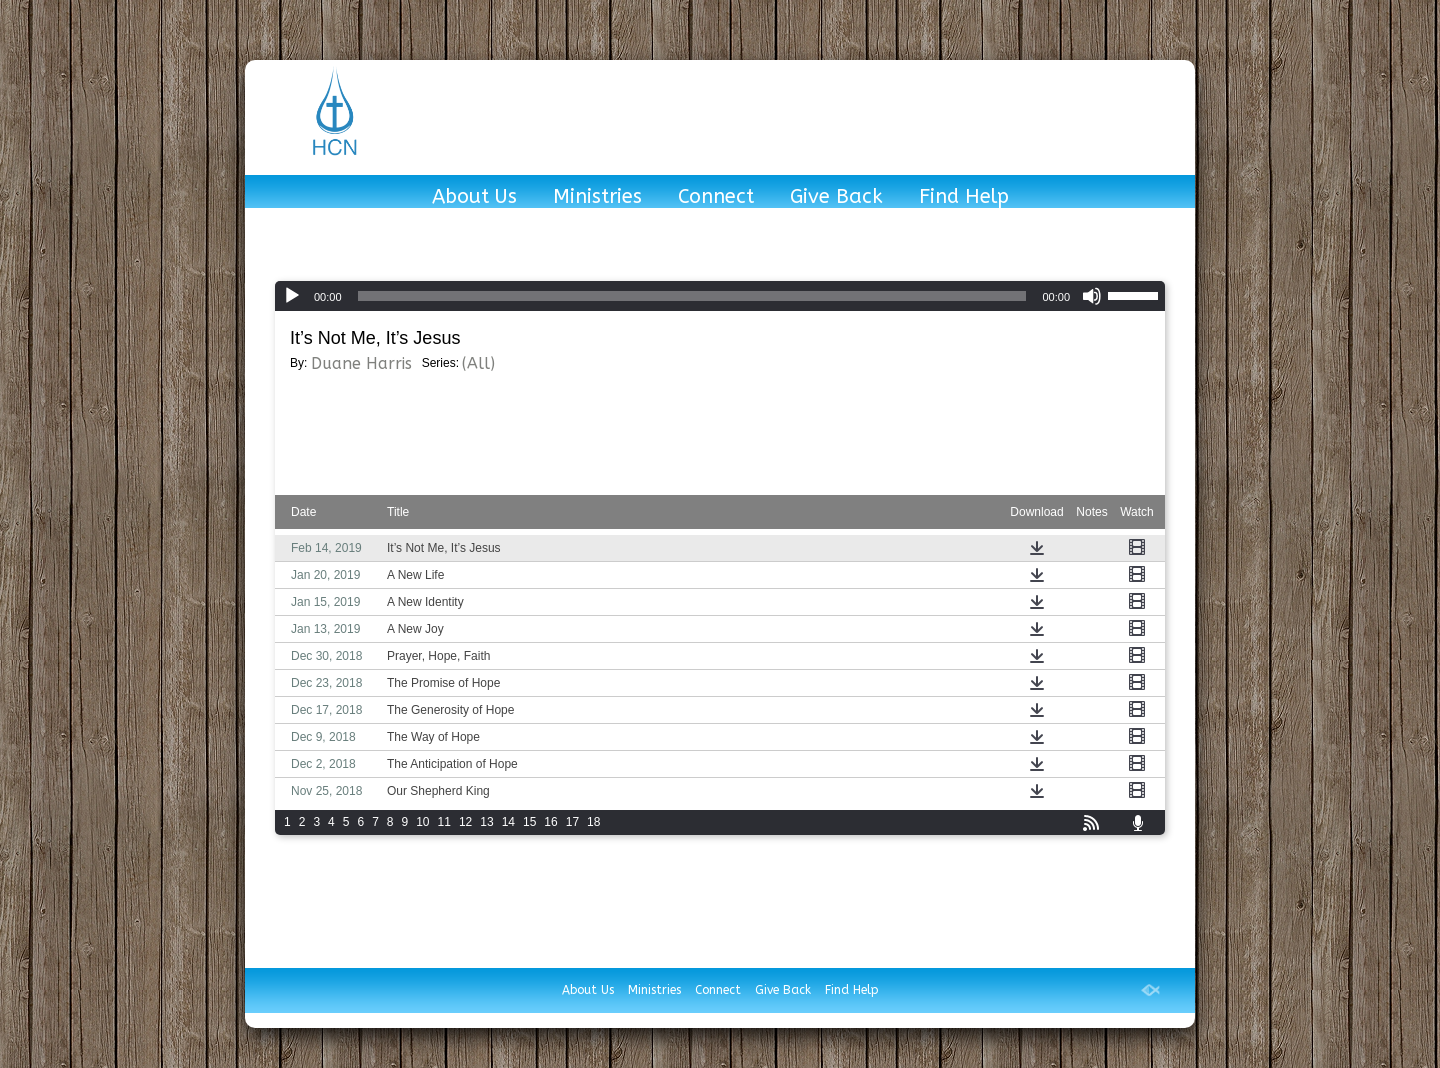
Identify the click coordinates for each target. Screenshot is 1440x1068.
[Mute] (1092, 296)
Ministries (597, 197)
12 (465, 822)
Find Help (964, 197)
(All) (478, 363)
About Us (474, 197)
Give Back (836, 197)
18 (593, 822)
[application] (720, 296)
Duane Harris (361, 363)
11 (444, 822)
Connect (716, 197)
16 (550, 822)
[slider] (692, 296)
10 (422, 822)
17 (572, 822)
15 (529, 822)
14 (508, 822)
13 (486, 822)
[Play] (292, 296)
